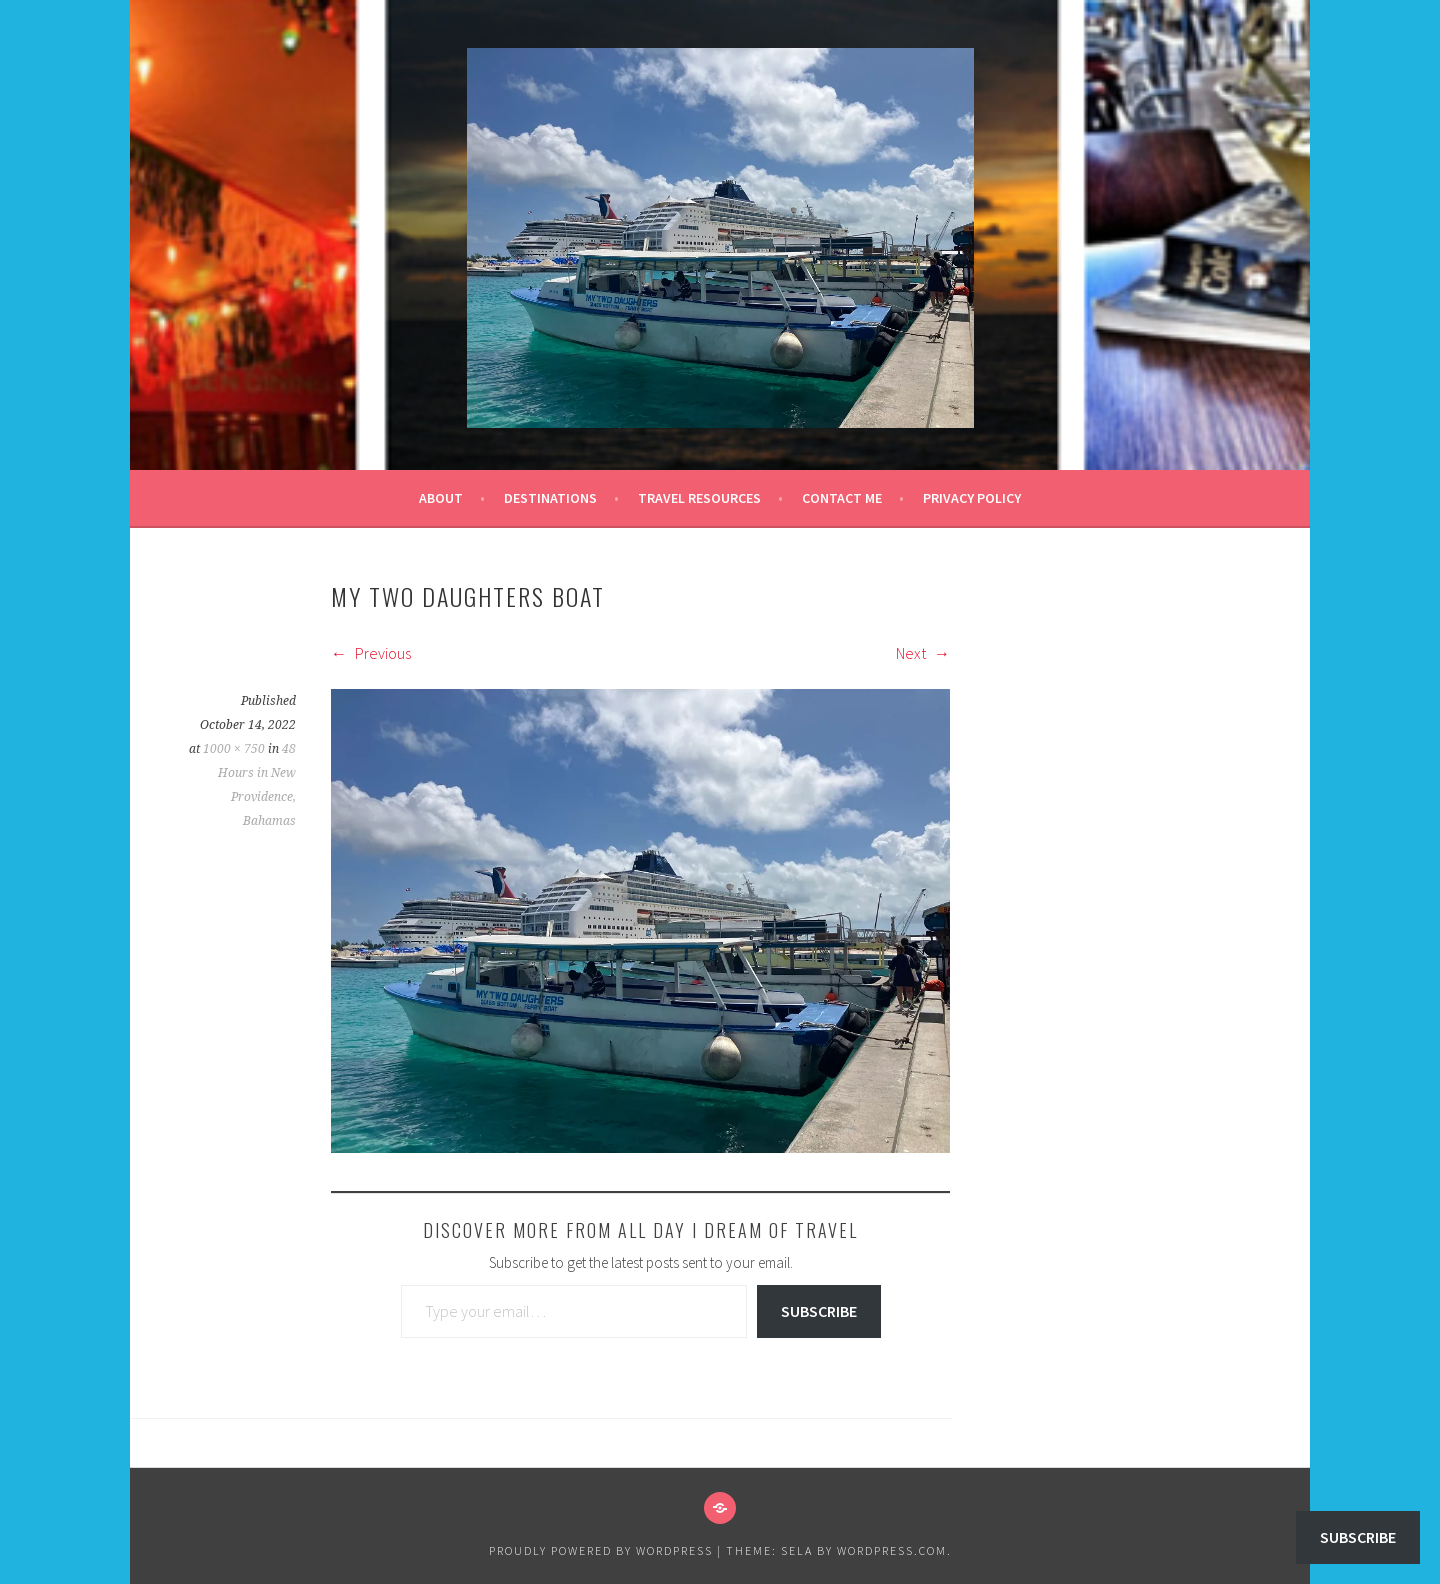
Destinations (550, 498)
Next (923, 653)
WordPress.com (892, 1550)
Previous (371, 653)
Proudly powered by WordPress (601, 1550)
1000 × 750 (234, 749)
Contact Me (842, 498)
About (441, 498)
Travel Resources (699, 498)
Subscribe (819, 1311)
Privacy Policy (972, 498)
